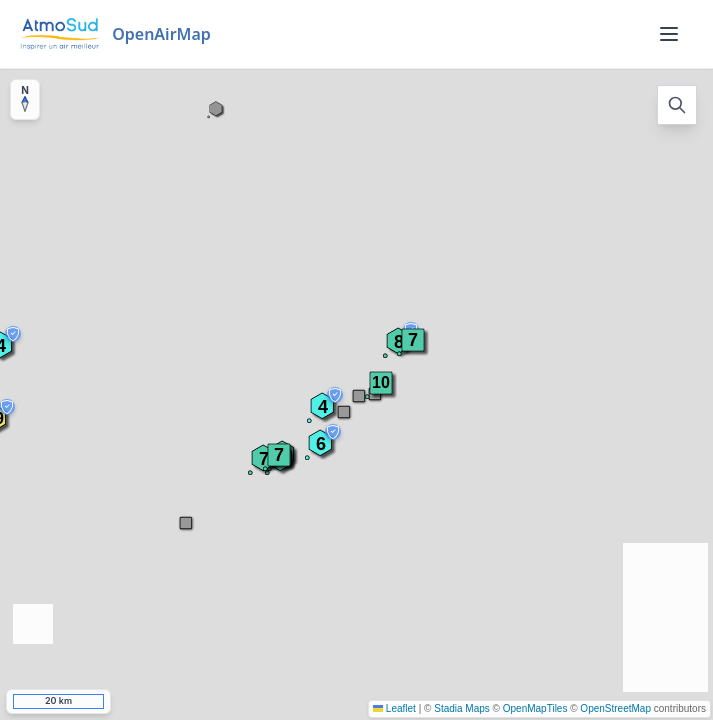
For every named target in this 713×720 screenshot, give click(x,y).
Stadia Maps (462, 708)
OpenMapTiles (535, 708)
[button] (381, 383)
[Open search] (677, 105)
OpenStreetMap (615, 708)
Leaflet (394, 708)
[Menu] (669, 34)
